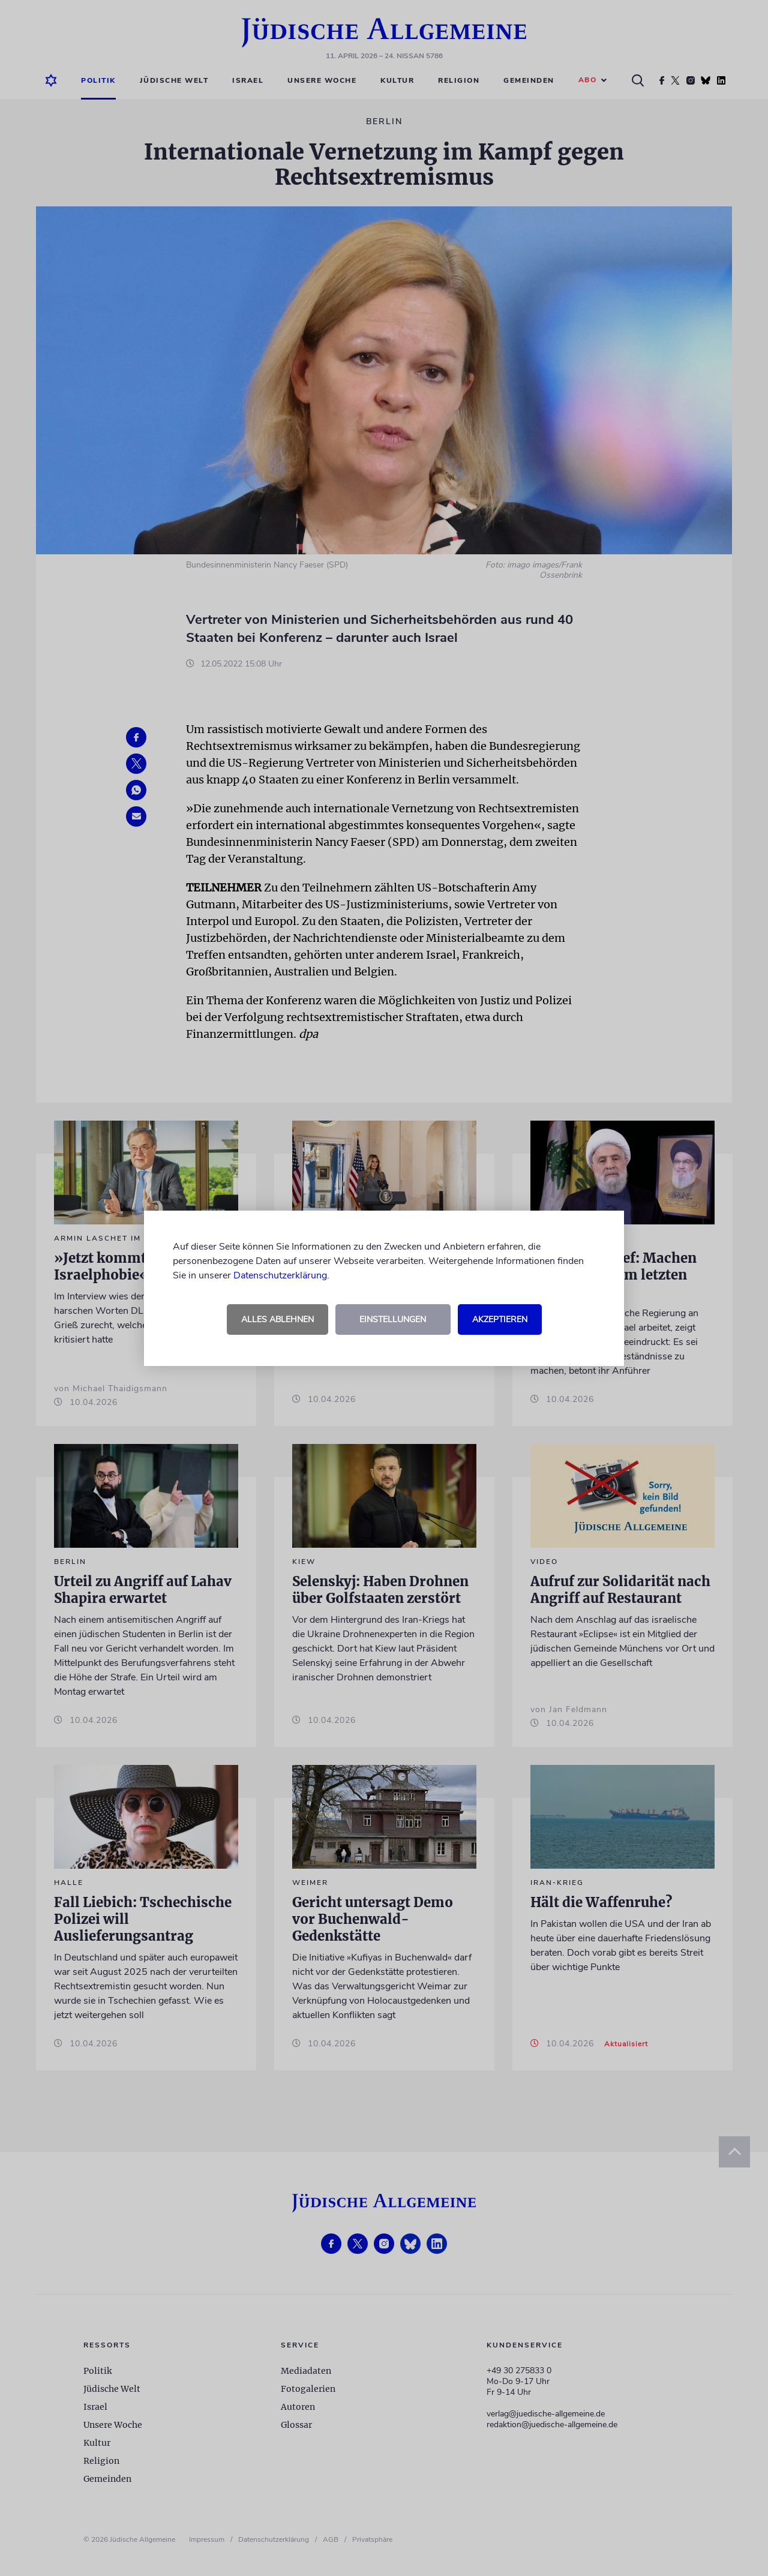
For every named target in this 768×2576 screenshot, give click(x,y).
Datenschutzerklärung (280, 1275)
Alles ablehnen (277, 1319)
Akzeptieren (499, 1319)
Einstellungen (392, 1319)
